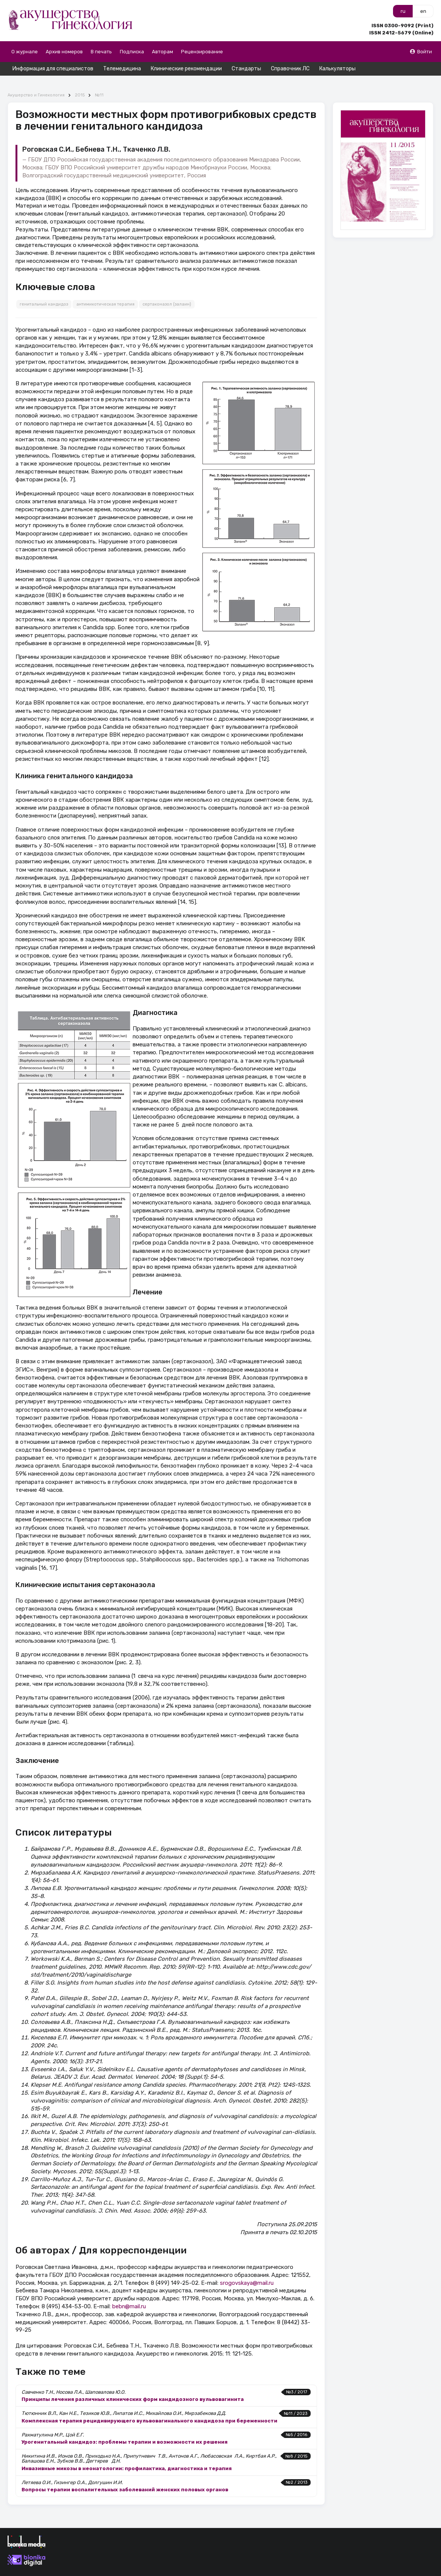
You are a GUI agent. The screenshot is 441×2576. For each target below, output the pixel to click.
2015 (80, 81)
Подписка (132, 51)
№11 (99, 81)
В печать (101, 51)
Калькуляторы (337, 68)
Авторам (162, 51)
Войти (421, 51)
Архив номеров (64, 51)
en (423, 11)
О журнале (24, 51)
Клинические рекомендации (186, 68)
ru (403, 11)
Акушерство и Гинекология (36, 81)
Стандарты (246, 68)
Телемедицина (122, 68)
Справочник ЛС (290, 68)
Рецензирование (202, 51)
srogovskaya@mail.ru (247, 2269)
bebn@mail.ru (129, 2292)
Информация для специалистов (52, 68)
